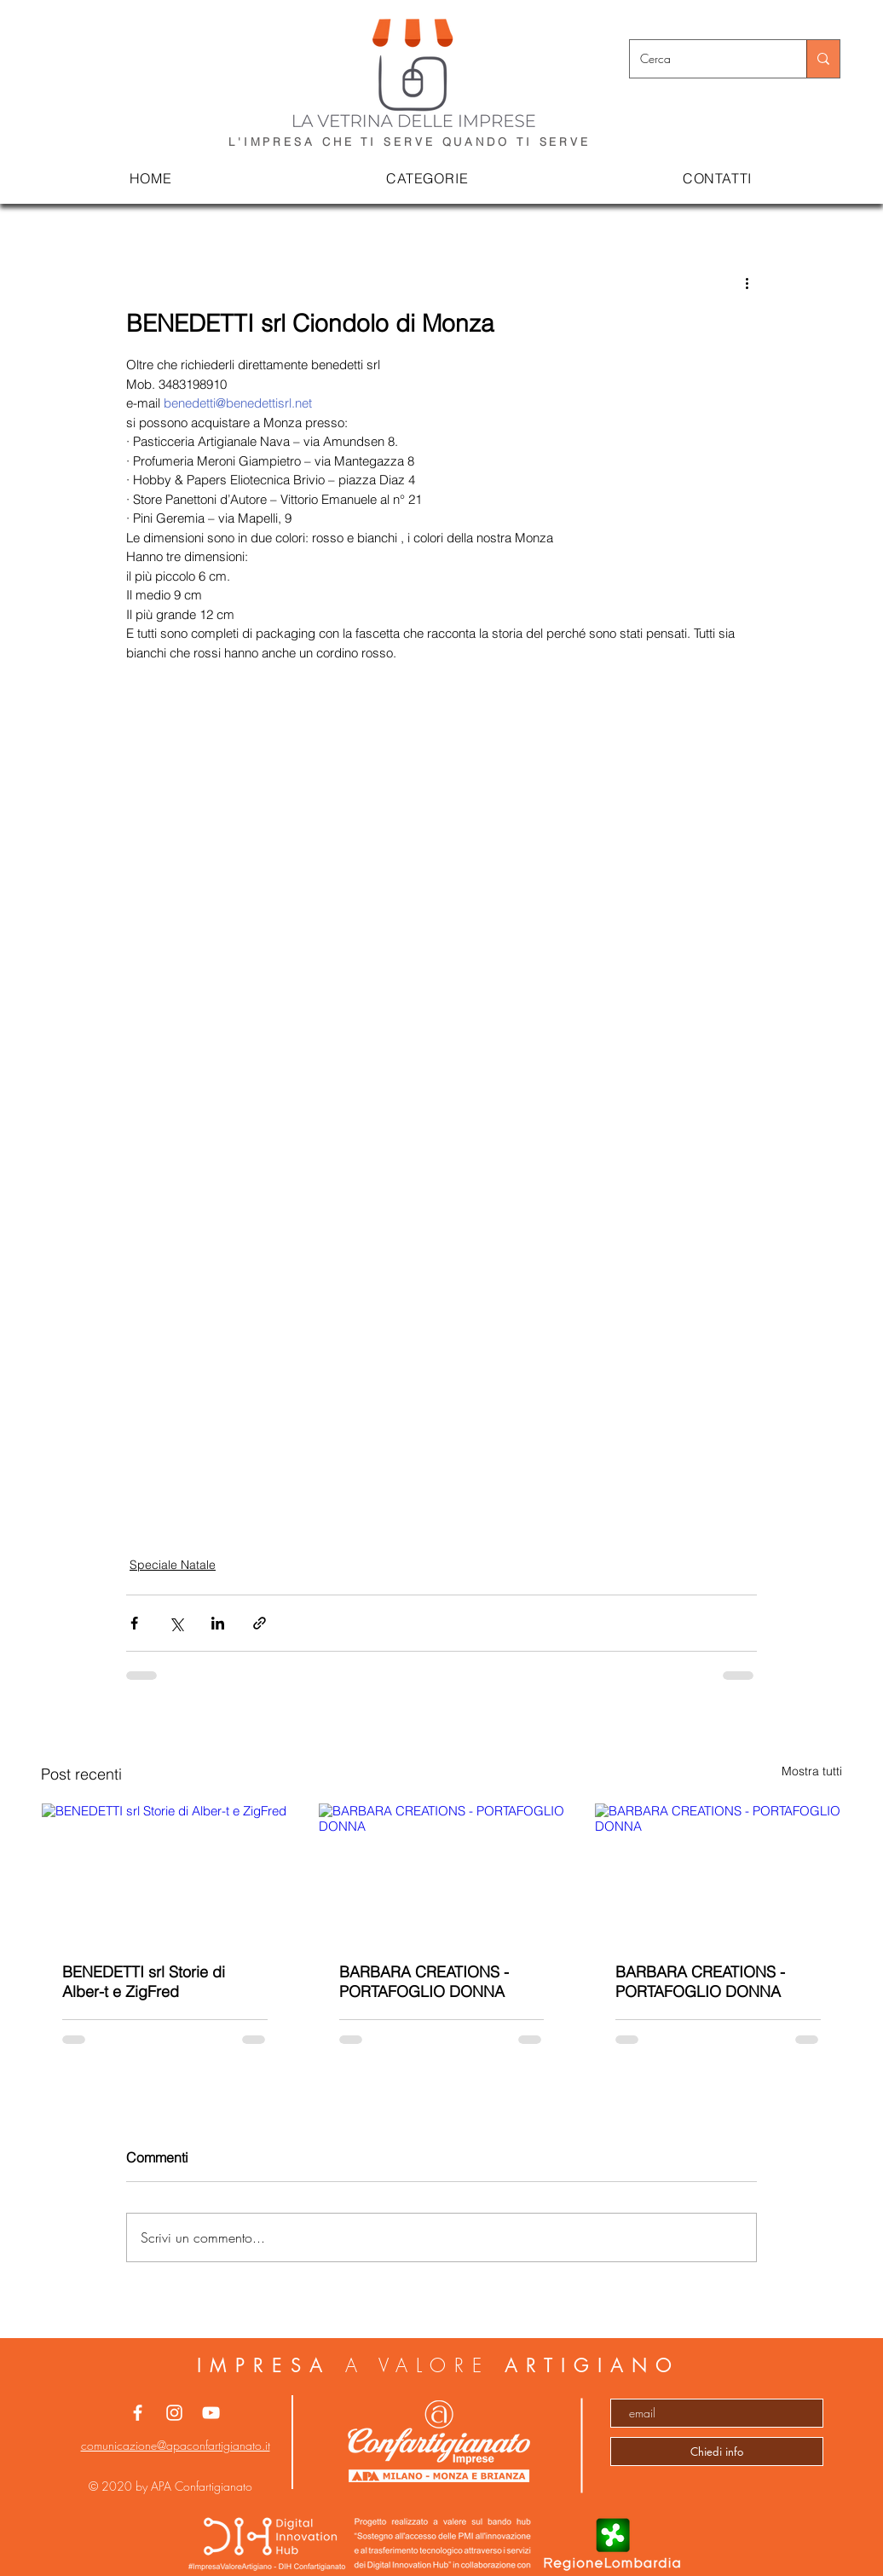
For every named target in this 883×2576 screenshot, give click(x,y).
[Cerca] (705, 59)
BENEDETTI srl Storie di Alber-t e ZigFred (143, 1981)
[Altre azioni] (746, 283)
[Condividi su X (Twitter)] (176, 1623)
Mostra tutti (812, 1771)
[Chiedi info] (716, 2451)
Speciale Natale (173, 1564)
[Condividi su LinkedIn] (218, 1623)
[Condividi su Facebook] (134, 1623)
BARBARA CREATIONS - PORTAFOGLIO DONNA (424, 1981)
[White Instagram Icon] (174, 2412)
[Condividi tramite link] (259, 1623)
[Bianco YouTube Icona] (211, 2412)
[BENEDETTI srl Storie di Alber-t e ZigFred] (165, 1872)
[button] (428, 179)
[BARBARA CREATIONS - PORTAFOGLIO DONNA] (442, 1872)
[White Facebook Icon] (137, 2412)
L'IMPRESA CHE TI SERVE (335, 141)
